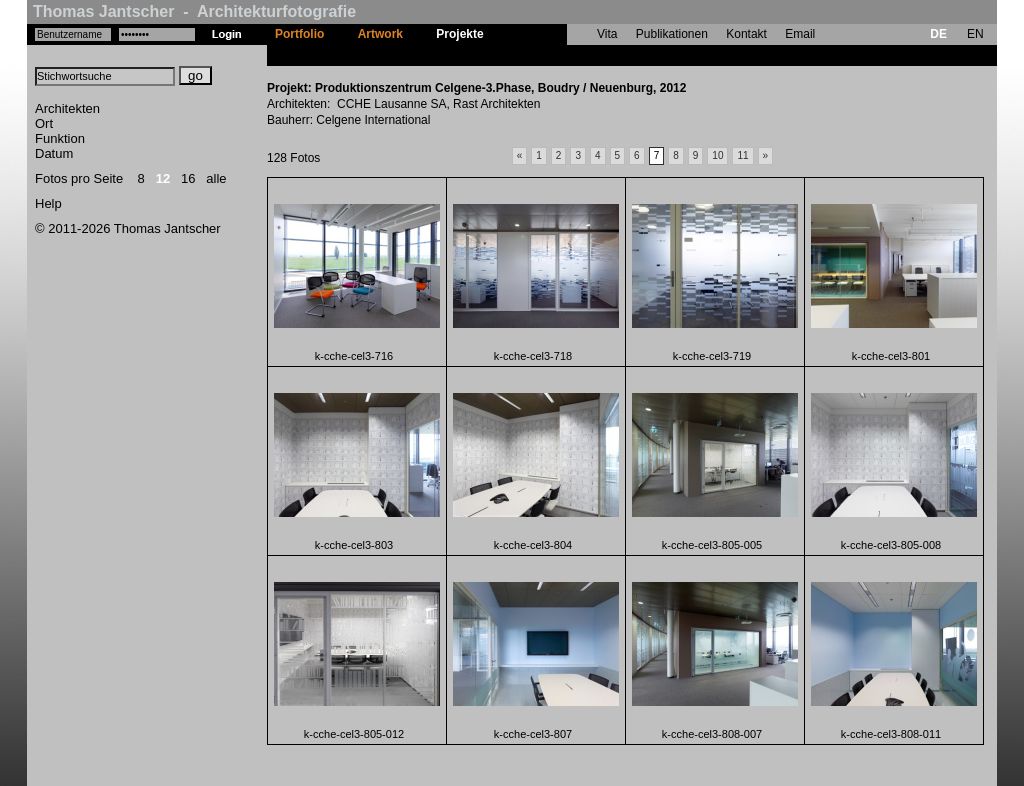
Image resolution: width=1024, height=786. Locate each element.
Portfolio (299, 34)
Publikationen (672, 34)
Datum (54, 153)
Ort (44, 123)
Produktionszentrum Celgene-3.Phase (608, 55)
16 (188, 178)
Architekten (67, 108)
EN (975, 34)
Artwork (380, 34)
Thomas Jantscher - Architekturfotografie (194, 11)
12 (163, 178)
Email (800, 34)
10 (717, 155)
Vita (607, 34)
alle (216, 178)
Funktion (60, 138)
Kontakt (746, 34)
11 (742, 155)
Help (48, 203)
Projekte (459, 34)
